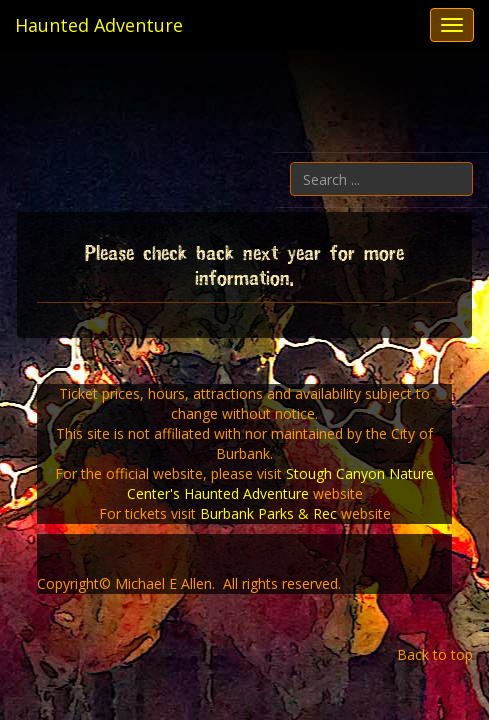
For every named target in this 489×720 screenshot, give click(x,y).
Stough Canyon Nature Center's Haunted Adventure (281, 483)
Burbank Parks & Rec (268, 513)
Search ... (473, 162)
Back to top (435, 654)
